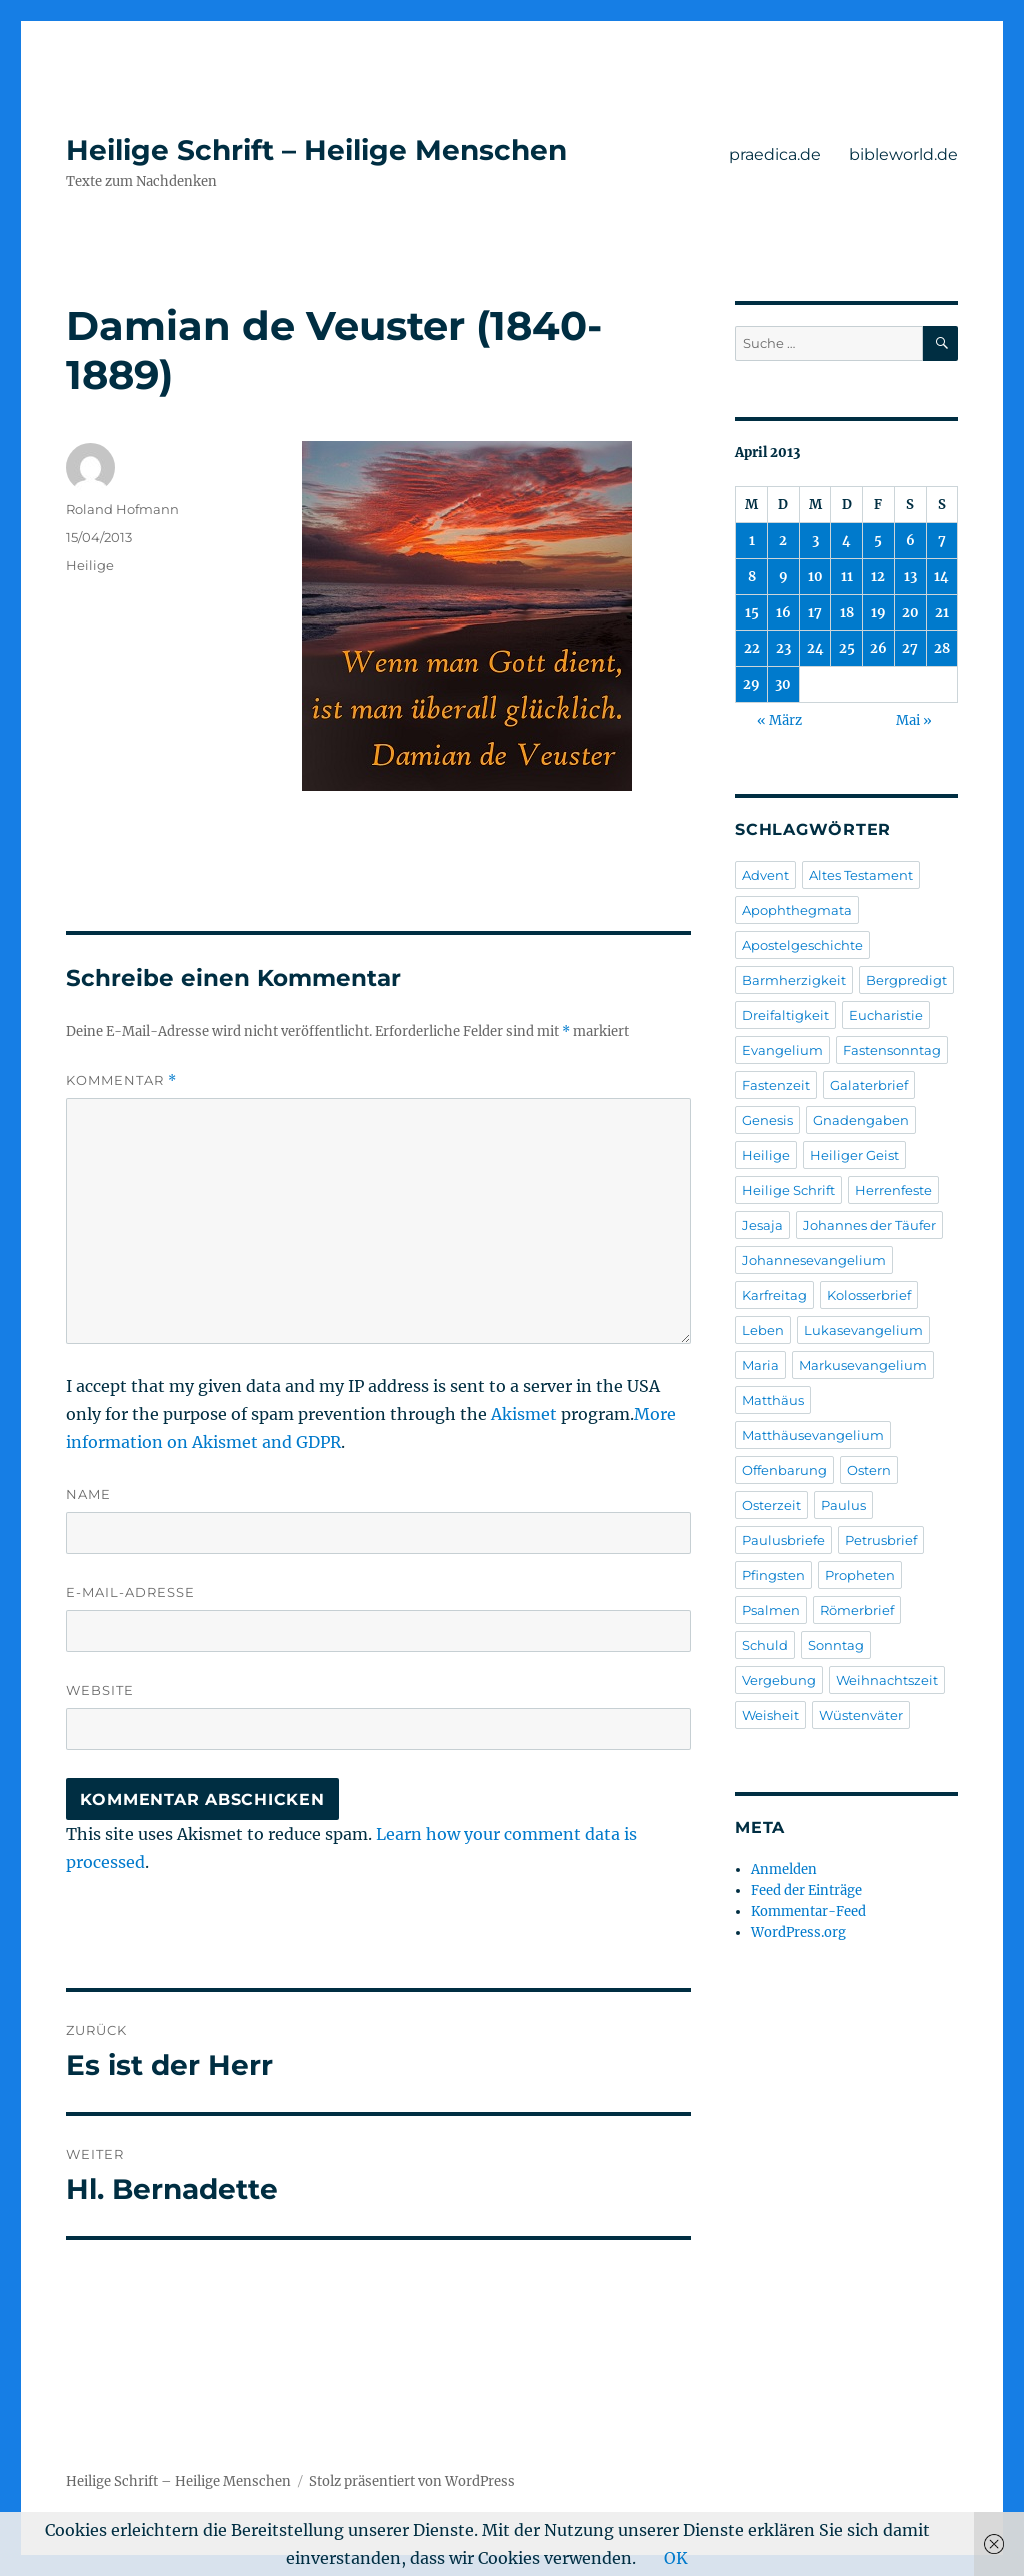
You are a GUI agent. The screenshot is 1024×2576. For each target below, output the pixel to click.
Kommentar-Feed (808, 1911)
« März (779, 720)
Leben (763, 1330)
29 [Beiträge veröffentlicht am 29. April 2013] (751, 684)
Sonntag (836, 1645)
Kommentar (121, 1080)
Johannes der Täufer (869, 1225)
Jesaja (762, 1225)
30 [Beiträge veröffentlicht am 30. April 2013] (783, 684)
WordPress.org (798, 1932)
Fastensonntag (892, 1050)
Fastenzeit (776, 1085)
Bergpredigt (906, 980)
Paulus (843, 1505)
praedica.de (775, 154)
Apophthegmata (797, 910)
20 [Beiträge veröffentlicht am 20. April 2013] (910, 612)
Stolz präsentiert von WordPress (412, 2481)
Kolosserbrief (869, 1295)
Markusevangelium (863, 1365)
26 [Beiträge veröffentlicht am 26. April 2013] (878, 648)
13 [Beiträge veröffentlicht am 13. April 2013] (910, 576)
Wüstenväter (861, 1715)
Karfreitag (774, 1295)
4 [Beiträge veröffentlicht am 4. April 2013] (846, 540)
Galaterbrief (869, 1085)
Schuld (765, 1645)
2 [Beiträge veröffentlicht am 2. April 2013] (783, 540)
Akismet (524, 1414)
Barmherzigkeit (794, 980)
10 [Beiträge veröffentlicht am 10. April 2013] (815, 576)
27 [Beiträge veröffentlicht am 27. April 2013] (910, 648)
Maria (760, 1365)
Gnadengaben (861, 1120)
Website (100, 1690)
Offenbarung (784, 1470)
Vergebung (779, 1680)
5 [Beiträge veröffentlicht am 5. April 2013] (878, 540)
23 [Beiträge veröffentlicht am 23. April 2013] (783, 648)
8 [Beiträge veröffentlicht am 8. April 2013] (752, 576)
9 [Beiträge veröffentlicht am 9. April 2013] (783, 576)
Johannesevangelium (814, 1260)
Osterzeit (771, 1505)
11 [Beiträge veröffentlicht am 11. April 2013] (847, 576)
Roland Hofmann (122, 509)
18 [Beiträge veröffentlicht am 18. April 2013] (847, 612)
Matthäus (773, 1400)
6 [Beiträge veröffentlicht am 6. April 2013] (910, 540)
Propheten (860, 1575)
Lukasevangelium (863, 1330)
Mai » (914, 720)
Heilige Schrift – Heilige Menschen (316, 150)
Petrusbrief (881, 1540)
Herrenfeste (893, 1190)
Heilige (90, 565)
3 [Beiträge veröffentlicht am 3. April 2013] (815, 540)
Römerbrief (857, 1610)
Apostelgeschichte (802, 945)
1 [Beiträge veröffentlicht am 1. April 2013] (752, 540)
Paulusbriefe (783, 1540)
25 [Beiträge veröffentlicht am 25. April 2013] (847, 648)
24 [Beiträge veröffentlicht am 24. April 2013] (815, 648)
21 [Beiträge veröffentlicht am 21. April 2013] (942, 612)
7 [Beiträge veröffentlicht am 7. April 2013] (942, 540)
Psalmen (771, 1610)
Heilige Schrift (788, 1190)
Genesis (767, 1120)
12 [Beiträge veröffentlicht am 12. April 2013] (878, 576)
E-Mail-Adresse (130, 1592)
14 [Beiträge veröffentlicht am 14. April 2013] (941, 576)
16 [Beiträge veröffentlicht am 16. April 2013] (783, 612)
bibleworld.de (903, 154)
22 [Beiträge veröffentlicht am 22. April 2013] (752, 648)
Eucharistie (886, 1015)
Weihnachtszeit (887, 1680)
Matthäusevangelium (813, 1435)
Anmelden (784, 1869)
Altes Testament (861, 875)
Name (88, 1494)
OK (676, 2558)
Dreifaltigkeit (785, 1015)
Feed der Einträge (806, 1890)
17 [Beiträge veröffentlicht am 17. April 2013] (815, 612)
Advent (765, 875)
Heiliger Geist (854, 1155)
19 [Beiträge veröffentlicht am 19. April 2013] (878, 612)
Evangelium (782, 1050)
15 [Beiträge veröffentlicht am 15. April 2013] (752, 612)
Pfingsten (773, 1575)
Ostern (869, 1470)
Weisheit (770, 1715)
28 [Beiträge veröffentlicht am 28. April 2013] (942, 648)
